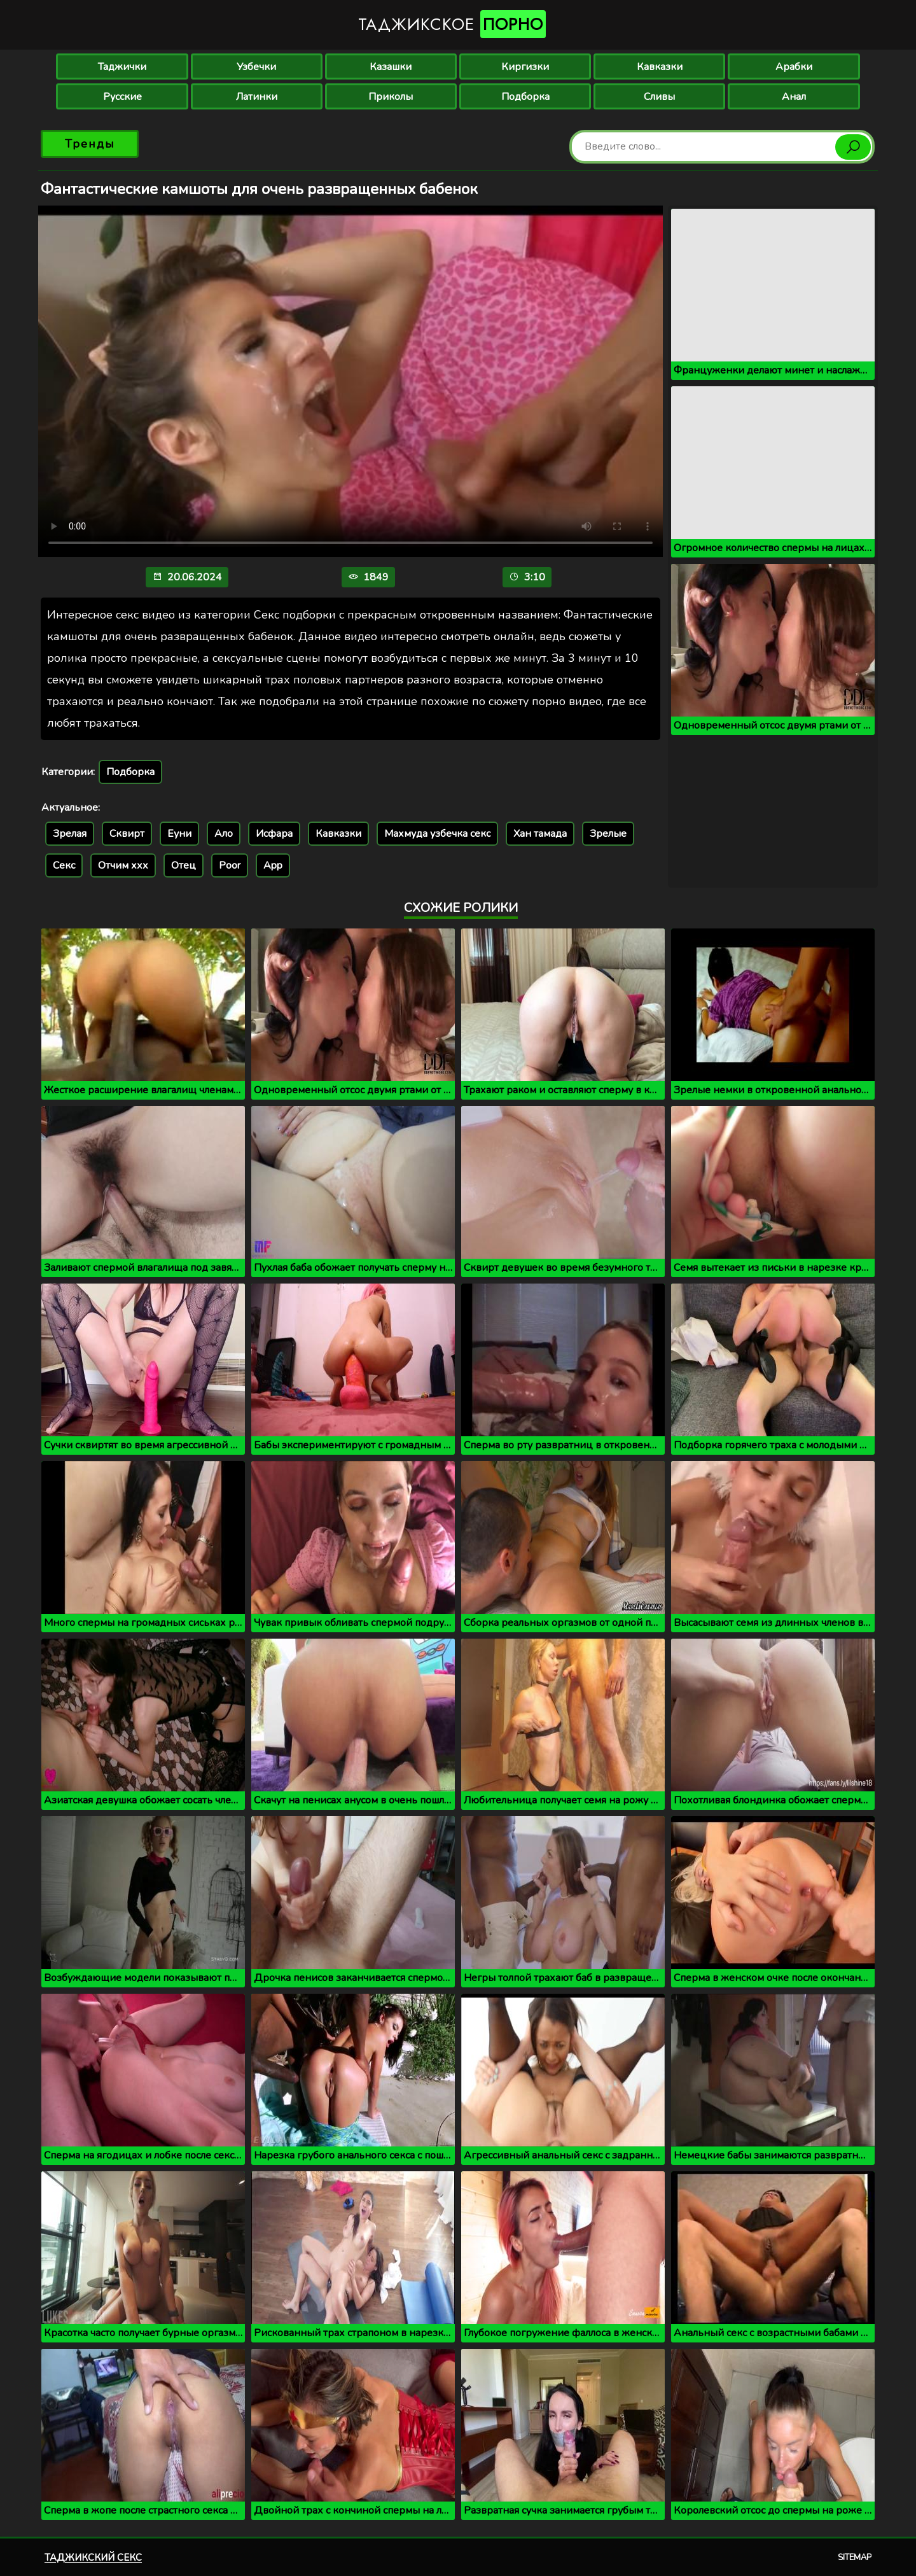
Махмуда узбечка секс (437, 834)
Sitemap (854, 2557)
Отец (183, 865)
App (272, 865)
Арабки (793, 67)
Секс (64, 865)
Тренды (90, 143)
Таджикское (452, 24)
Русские (122, 97)
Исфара (274, 834)
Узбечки (256, 67)
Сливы (659, 97)
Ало (223, 834)
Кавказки (660, 67)
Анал (794, 97)
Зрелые (608, 834)
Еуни (179, 834)
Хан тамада (540, 834)
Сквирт (126, 834)
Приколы (390, 97)
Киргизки (525, 67)
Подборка (525, 97)
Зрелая (70, 834)
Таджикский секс (93, 2557)
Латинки (256, 97)
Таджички (122, 67)
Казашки (391, 67)
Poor (229, 865)
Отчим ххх (123, 865)
